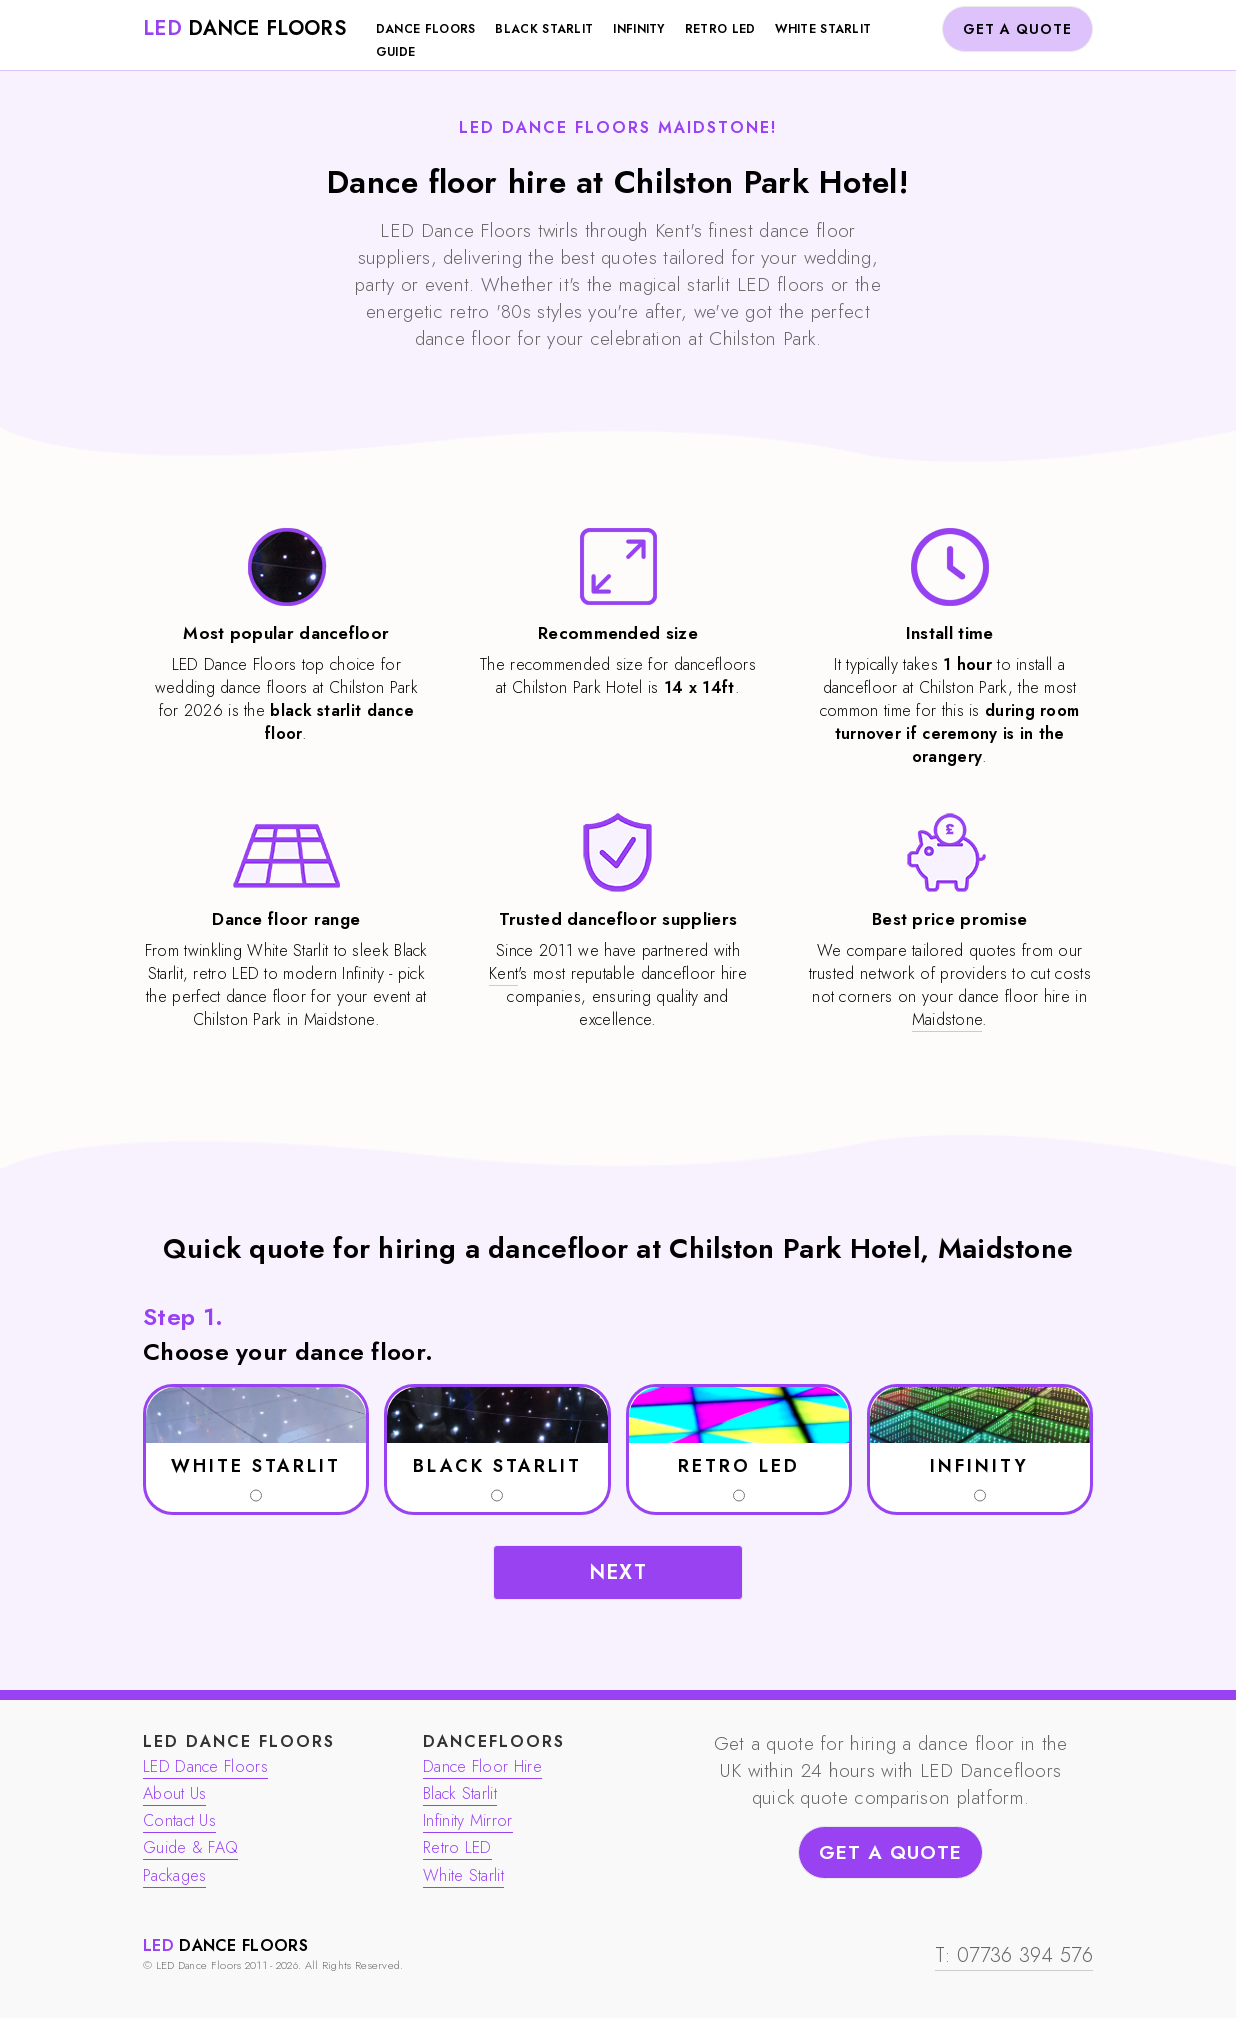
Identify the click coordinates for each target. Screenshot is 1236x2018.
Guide (396, 52)
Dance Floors (426, 29)
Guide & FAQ (190, 1847)
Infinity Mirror (468, 1820)
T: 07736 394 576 (1014, 1955)
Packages (174, 1875)
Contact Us (179, 1820)
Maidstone (947, 1019)
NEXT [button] (618, 1572)
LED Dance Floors (205, 1766)
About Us (174, 1793)
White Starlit (823, 29)
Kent (503, 973)
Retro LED (720, 29)
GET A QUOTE (1017, 29)
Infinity (638, 29)
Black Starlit (544, 29)
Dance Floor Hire (482, 1766)
